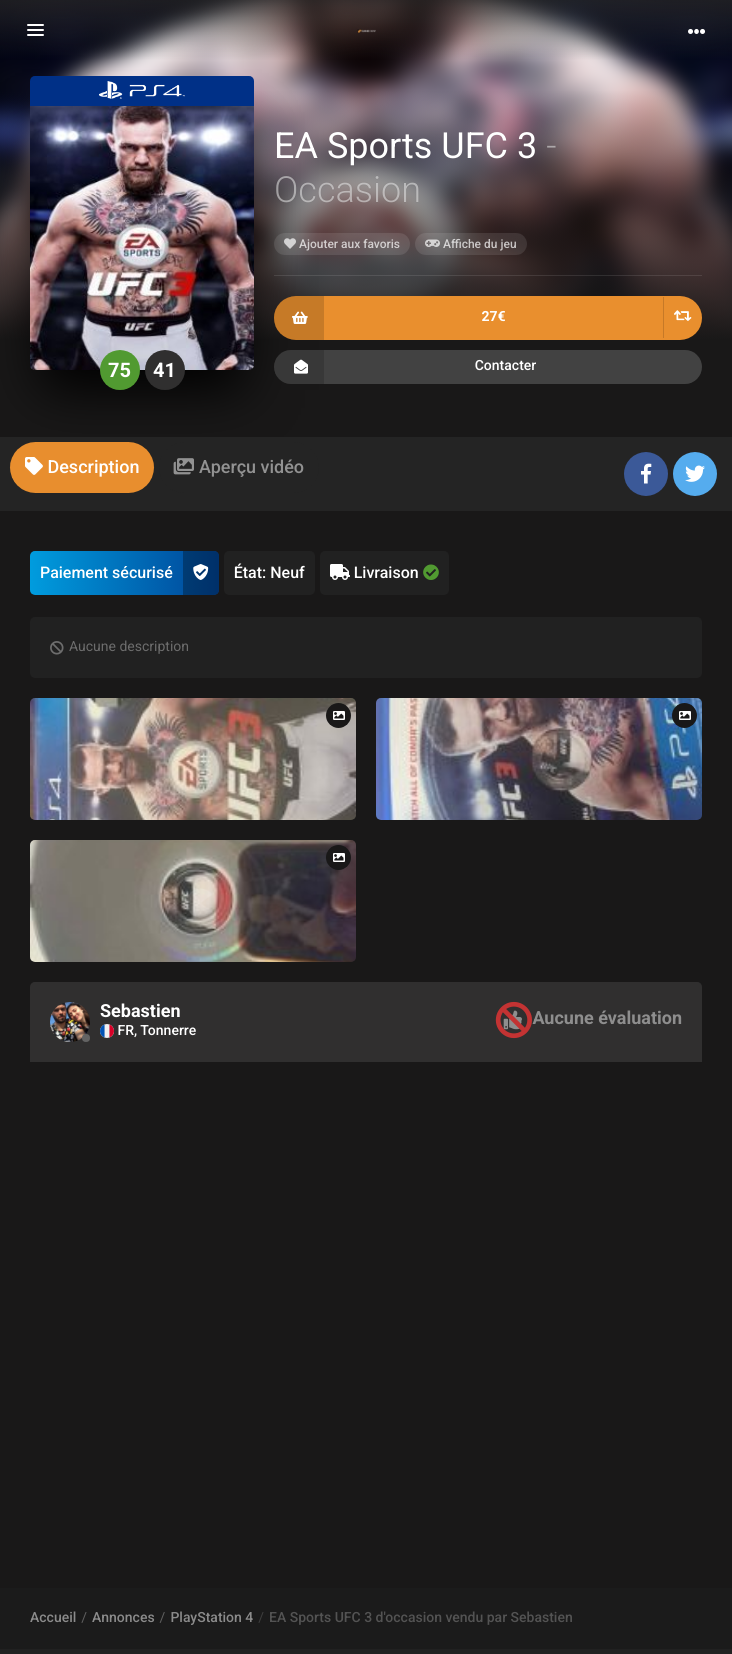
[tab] (82, 467)
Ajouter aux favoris (342, 244)
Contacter (488, 367)
